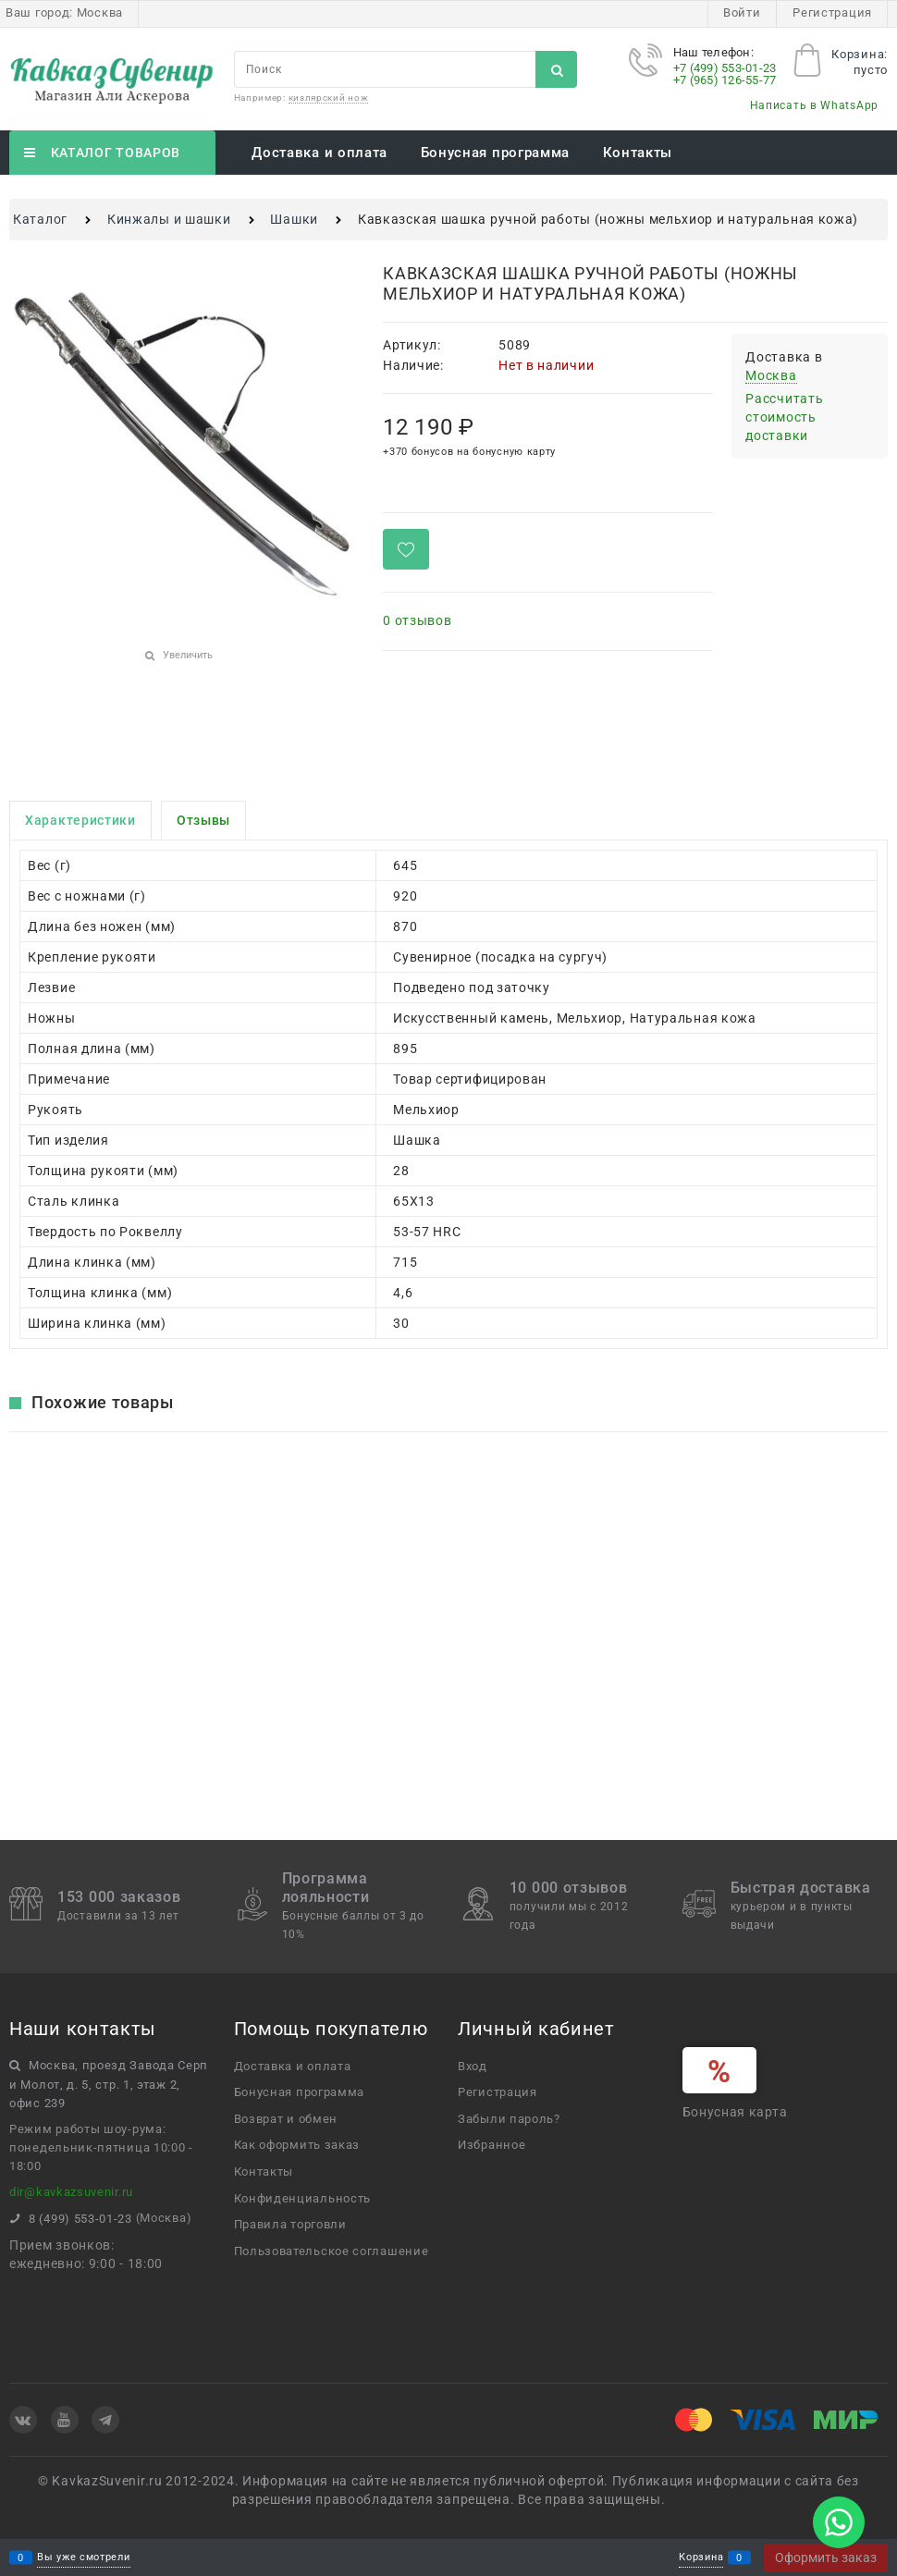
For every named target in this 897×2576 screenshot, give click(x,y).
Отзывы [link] (203, 820)
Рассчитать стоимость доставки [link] (784, 417)
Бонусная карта (735, 2111)
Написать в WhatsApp (814, 105)
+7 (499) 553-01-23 (725, 68)
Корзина (701, 2558)
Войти (742, 12)
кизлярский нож (329, 97)
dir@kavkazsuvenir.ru (71, 2192)
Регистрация (832, 12)
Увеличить (188, 655)
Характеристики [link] (80, 820)
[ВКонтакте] (23, 2420)
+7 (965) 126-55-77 (725, 80)
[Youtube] (65, 2420)
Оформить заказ (826, 2557)
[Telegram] (105, 2420)
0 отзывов (417, 620)
